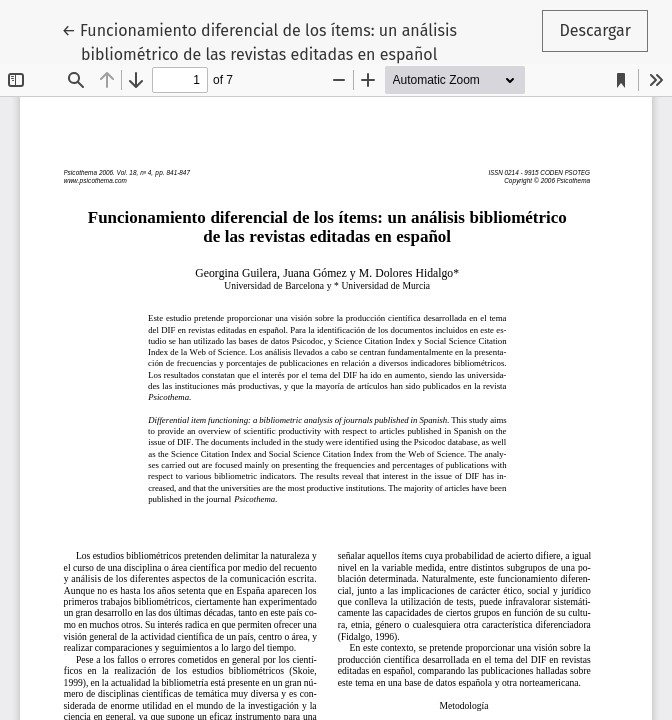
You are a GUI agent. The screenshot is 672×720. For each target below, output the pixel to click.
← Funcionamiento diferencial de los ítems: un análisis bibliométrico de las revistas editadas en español (258, 41)
